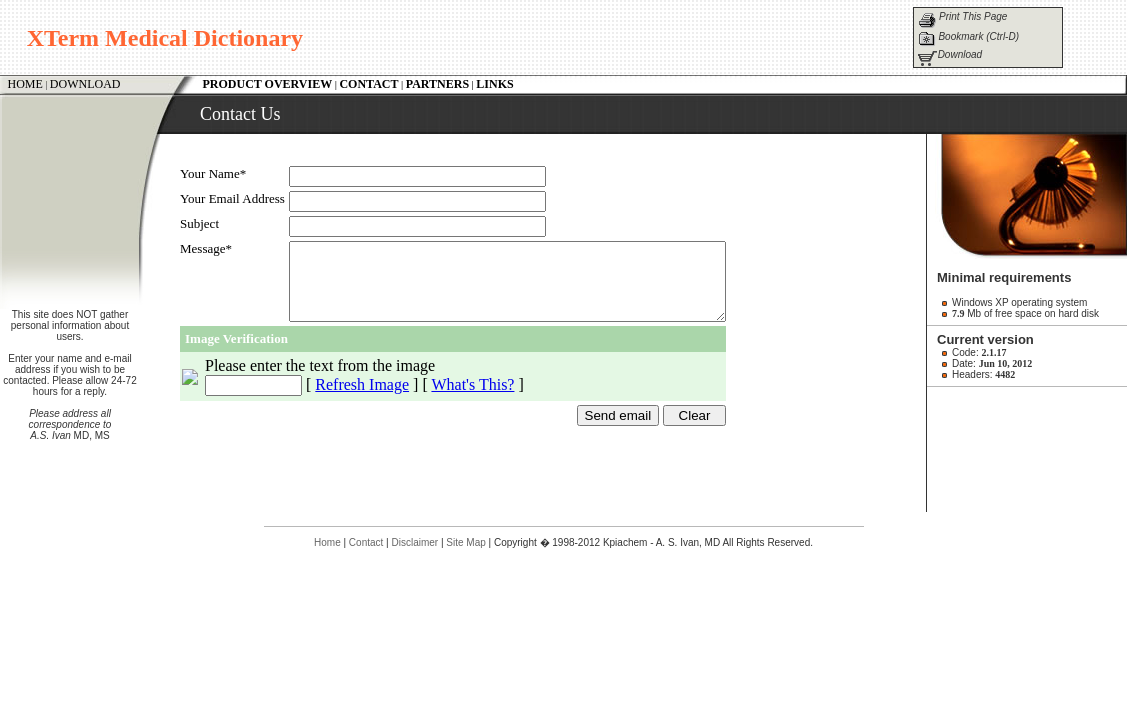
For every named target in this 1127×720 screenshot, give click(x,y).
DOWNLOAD (85, 84)
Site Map (465, 542)
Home (327, 542)
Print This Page (973, 16)
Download (960, 54)
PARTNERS (437, 84)
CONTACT (368, 84)
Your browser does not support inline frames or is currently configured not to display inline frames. (546, 315)
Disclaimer (414, 542)
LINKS (494, 84)
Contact (366, 542)
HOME (25, 84)
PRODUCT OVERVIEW (268, 84)
